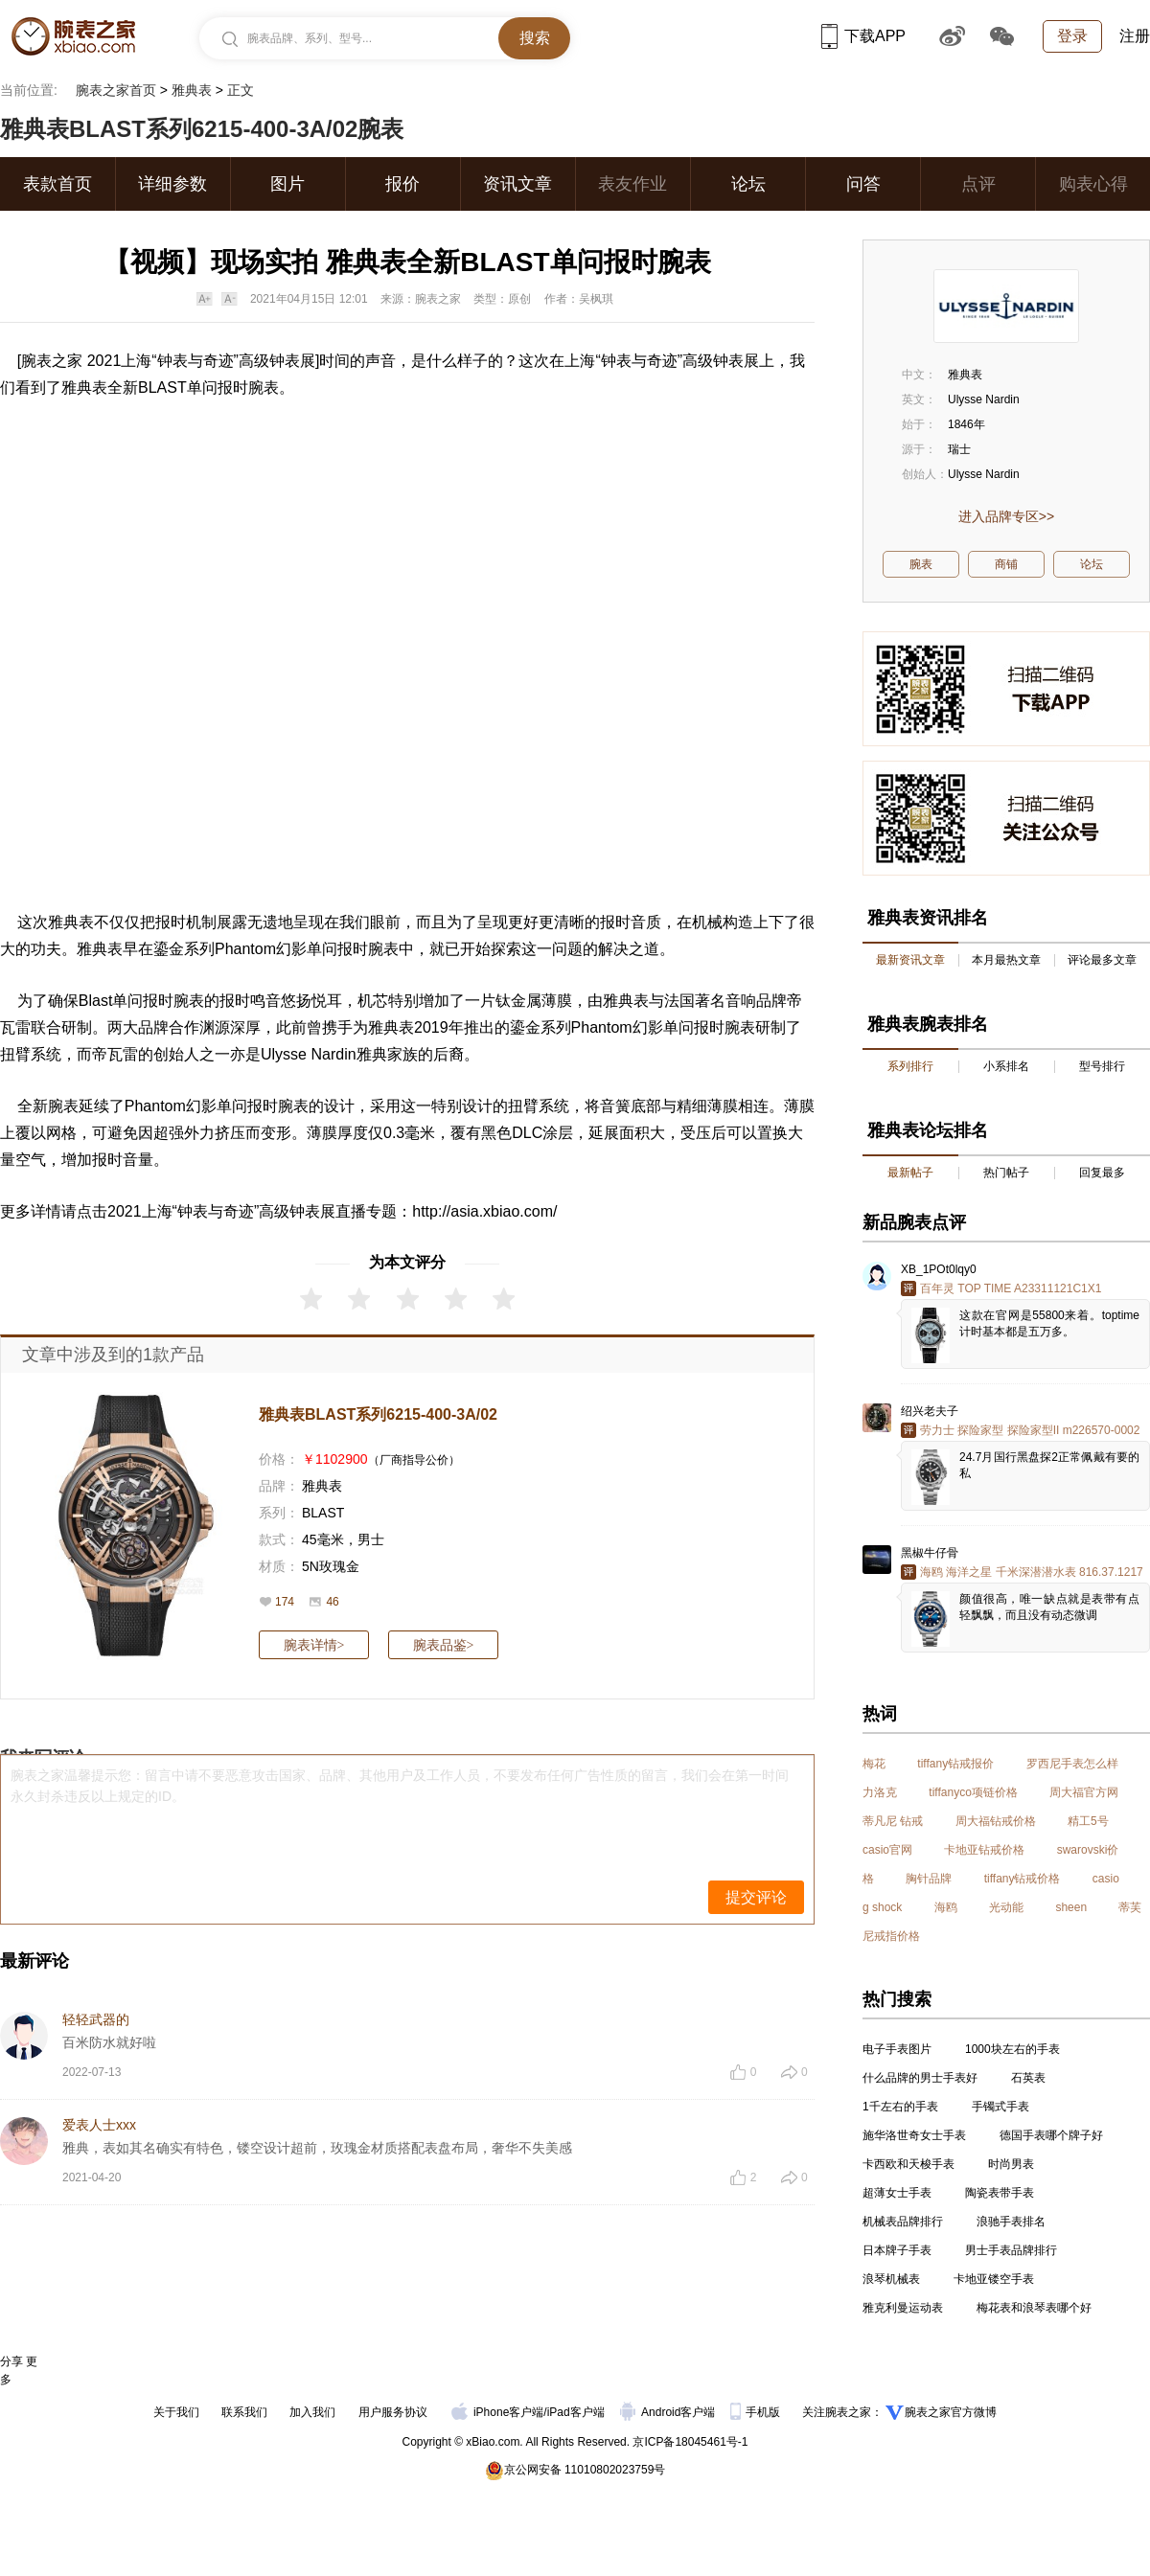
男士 (370, 1539)
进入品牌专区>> (1006, 516)
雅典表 (192, 90)
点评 (978, 184)
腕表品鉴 (443, 1645)
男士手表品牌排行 (1011, 2250)
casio (1105, 1878)
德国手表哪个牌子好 (1051, 2135)
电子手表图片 (897, 2049)
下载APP (863, 36)
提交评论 (756, 1897)
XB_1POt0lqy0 (939, 1269)
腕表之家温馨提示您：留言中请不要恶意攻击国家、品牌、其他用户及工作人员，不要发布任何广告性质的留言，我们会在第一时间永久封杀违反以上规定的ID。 (400, 1785)
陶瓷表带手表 (999, 2193)
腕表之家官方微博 (951, 2412)
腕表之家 (51, 361)
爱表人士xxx (99, 2124)
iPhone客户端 (497, 2412)
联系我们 (244, 2412)
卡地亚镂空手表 (994, 2279)
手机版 (756, 2412)
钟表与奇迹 (195, 361)
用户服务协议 (392, 2412)
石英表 (1028, 2078)
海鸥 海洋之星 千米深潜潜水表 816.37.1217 (1031, 1572)
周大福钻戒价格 (995, 1821)
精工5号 (1088, 1821)
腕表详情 (314, 1645)
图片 (287, 184)
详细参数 (172, 184)
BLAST (323, 1512)
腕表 (263, 387)
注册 (1134, 36)
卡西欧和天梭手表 (908, 2164)
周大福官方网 (1083, 1792)
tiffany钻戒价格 (1022, 1878)
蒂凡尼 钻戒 (892, 1821)
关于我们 (176, 2412)
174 (284, 1601)
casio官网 (887, 1850)
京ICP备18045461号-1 (690, 2442)
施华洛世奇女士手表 (914, 2135)
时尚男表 (1011, 2164)
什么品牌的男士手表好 (920, 2078)
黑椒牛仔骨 (929, 1553)
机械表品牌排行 (902, 2221)
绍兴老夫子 (929, 1411)
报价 (402, 184)
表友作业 (632, 184)
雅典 (92, 949)
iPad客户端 (576, 2412)
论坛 (748, 184)
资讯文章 (517, 184)
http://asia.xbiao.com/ (484, 1211)
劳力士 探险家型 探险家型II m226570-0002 (1029, 1430)
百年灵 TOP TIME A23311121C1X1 (1010, 1288)
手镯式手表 (1000, 2106)
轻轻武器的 (95, 2019)
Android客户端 (669, 2412)
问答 (863, 184)
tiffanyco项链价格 (973, 1792)
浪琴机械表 (891, 2279)
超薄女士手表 (897, 2193)
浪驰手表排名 (1011, 2221)
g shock (882, 1907)
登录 (1072, 36)
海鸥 (945, 1907)
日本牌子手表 (897, 2250)
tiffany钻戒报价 (955, 1763)
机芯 (372, 1000)
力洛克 (879, 1792)
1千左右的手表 (900, 2106)
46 (332, 1601)
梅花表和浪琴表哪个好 (1034, 2307)
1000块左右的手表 (1012, 2049)
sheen (1071, 1907)
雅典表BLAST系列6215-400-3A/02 (378, 1414)
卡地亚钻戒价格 (984, 1850)
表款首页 (57, 184)
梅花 (874, 1763)
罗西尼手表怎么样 (1072, 1763)
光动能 (1006, 1907)
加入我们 (312, 2412)
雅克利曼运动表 (902, 2307)
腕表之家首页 (116, 90)
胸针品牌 (929, 1878)
